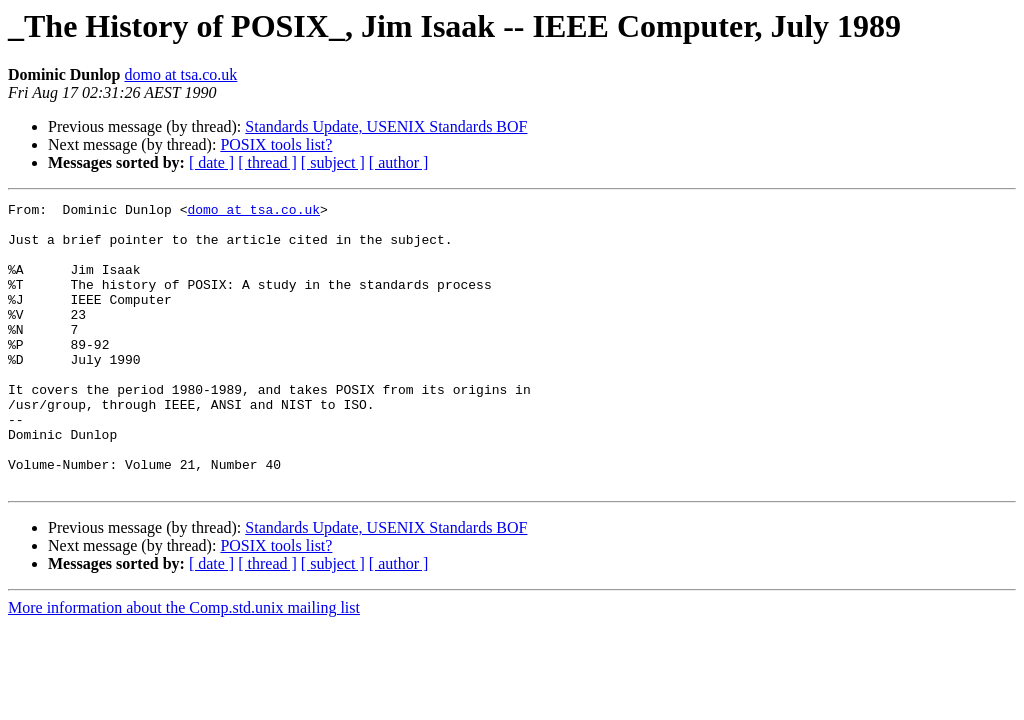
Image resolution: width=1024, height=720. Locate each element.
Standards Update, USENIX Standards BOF (386, 126)
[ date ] (211, 162)
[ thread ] (267, 162)
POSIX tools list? (276, 144)
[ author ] (399, 162)
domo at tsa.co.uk (180, 74)
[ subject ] (333, 162)
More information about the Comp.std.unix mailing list (184, 664)
